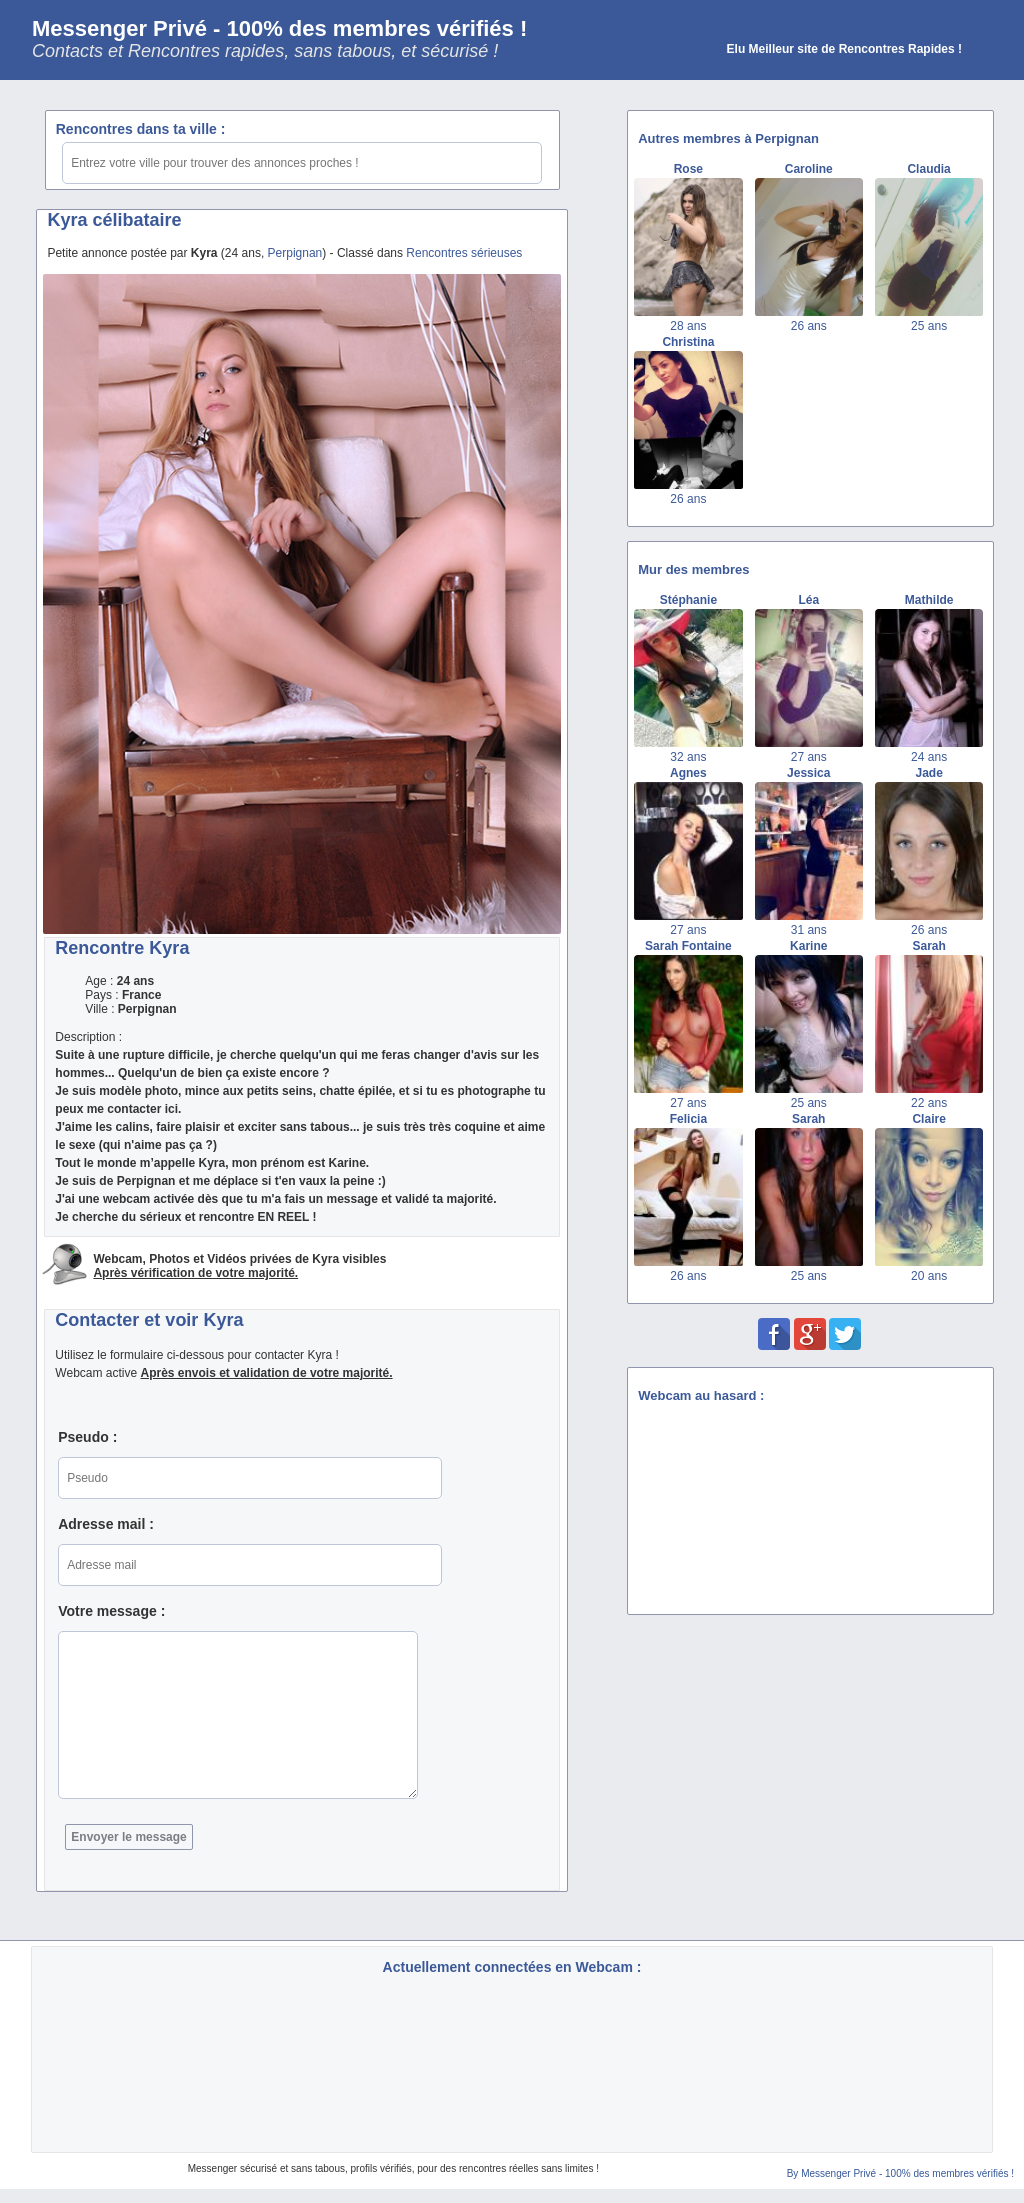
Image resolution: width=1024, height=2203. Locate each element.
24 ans (929, 757)
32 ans (688, 757)
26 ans (809, 326)
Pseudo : (87, 1437)
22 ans (929, 1103)
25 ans (929, 326)
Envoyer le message (128, 1837)
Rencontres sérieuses (464, 253)
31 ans (809, 930)
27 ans (809, 757)
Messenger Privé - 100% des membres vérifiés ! (279, 28)
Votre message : (111, 1611)
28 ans (688, 326)
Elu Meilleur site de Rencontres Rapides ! (844, 49)
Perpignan (295, 253)
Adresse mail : (106, 1524)
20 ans (929, 1276)
